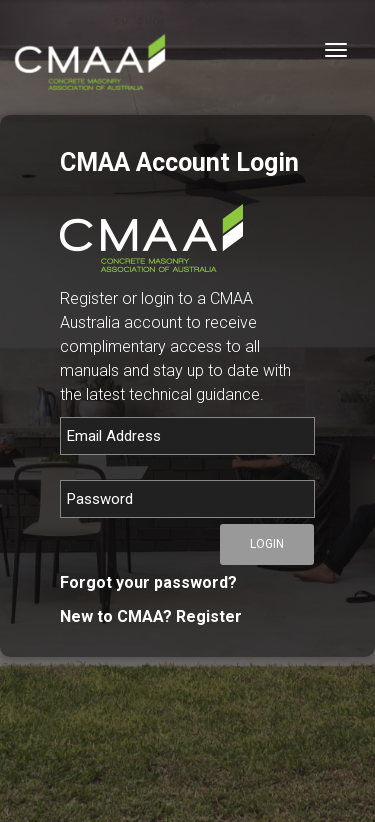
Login (267, 544)
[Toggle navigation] (336, 50)
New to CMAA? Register (151, 616)
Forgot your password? (148, 582)
